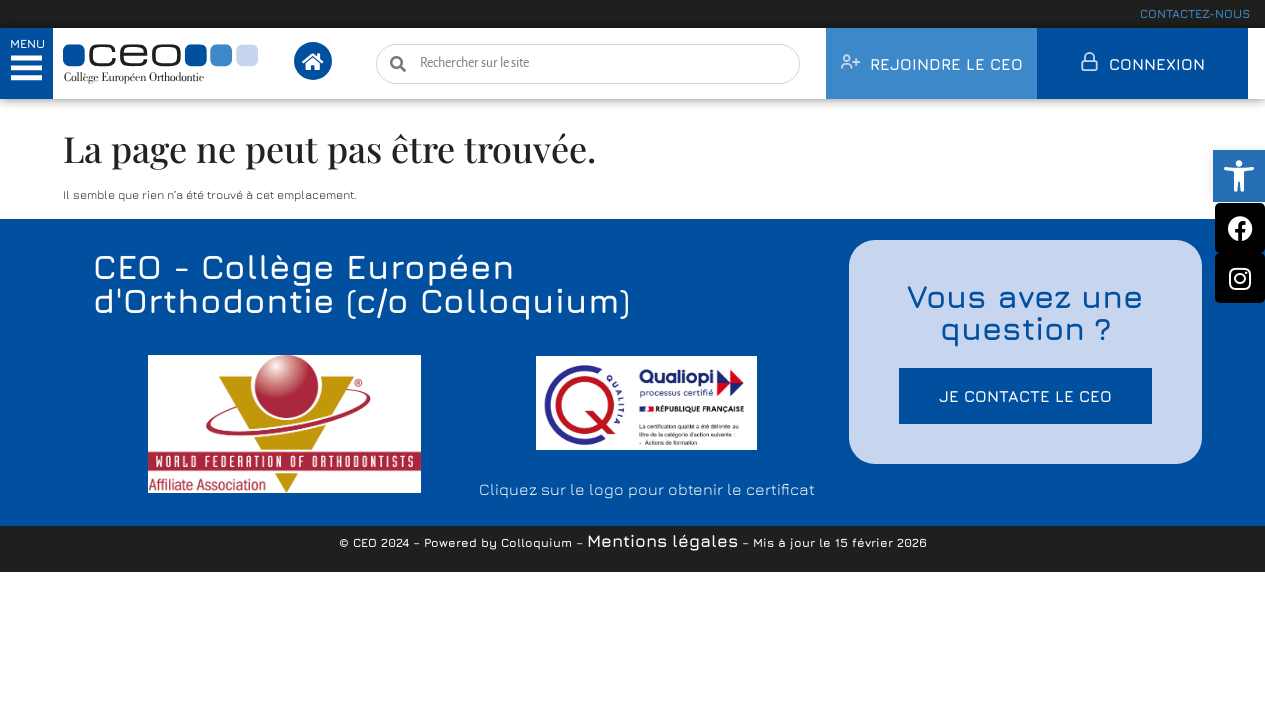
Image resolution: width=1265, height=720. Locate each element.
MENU (27, 43)
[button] (1239, 176)
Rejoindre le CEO (946, 64)
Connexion (1157, 64)
